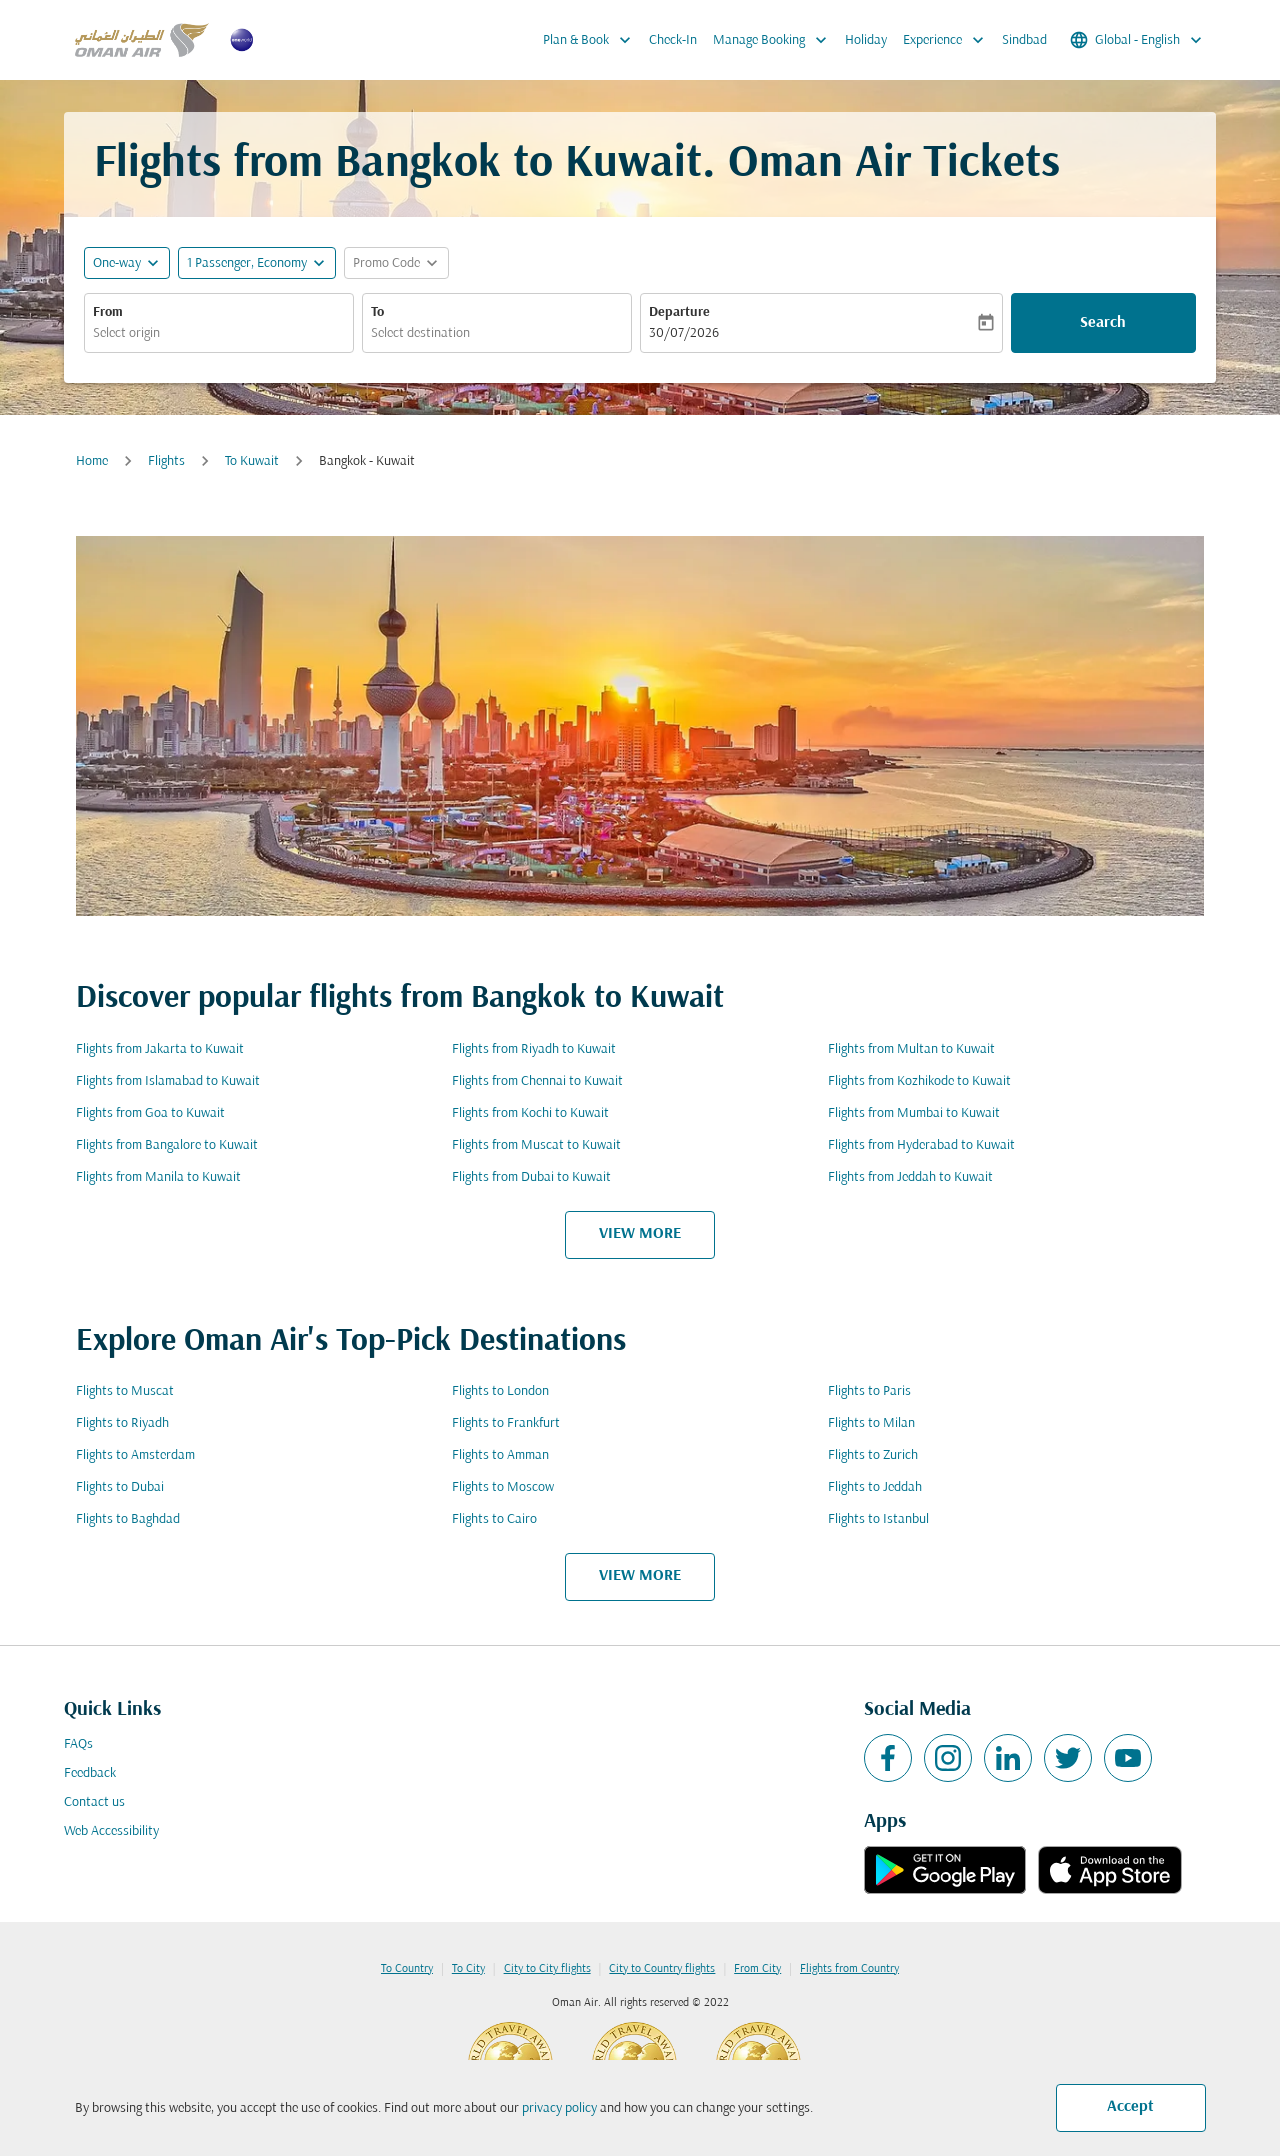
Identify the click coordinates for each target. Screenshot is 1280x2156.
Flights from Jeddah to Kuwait (910, 1177)
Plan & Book (592, 40)
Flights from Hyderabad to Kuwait (921, 1145)
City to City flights (547, 1969)
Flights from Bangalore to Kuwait (167, 1145)
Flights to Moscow (503, 1487)
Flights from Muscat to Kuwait (536, 1145)
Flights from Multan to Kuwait (911, 1049)
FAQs (78, 1744)
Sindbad (1024, 40)
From (108, 312)
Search (1103, 323)
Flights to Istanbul (878, 1519)
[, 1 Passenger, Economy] (247, 263)
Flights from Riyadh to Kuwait (534, 1049)
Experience (948, 40)
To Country (407, 1969)
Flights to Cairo (494, 1519)
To (377, 312)
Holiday (866, 40)
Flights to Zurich (873, 1455)
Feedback (90, 1773)
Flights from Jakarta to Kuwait (160, 1049)
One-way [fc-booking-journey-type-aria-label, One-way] (117, 263)
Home (92, 461)
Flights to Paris (869, 1391)
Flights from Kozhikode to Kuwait (919, 1081)
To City (468, 1969)
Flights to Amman (500, 1455)
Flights (166, 461)
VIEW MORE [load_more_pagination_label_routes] (640, 1234)
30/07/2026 (684, 333)
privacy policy (559, 2108)
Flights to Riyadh (122, 1423)
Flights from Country (849, 1969)
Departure (679, 312)
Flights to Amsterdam (135, 1455)
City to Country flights (662, 1969)
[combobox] (219, 333)
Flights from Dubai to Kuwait (531, 1177)
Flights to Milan (871, 1423)
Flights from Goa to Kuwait (150, 1113)
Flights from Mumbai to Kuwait (914, 1113)
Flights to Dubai (120, 1487)
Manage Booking (775, 40)
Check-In (673, 40)
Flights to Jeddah (875, 1487)
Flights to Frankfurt (506, 1423)
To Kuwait (252, 461)
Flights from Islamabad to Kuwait (168, 1081)
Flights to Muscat (125, 1391)
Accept (1130, 2107)
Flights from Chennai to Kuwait (537, 1081)
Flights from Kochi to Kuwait (530, 1113)
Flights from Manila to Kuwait (158, 1177)
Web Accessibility (111, 1831)
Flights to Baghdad (128, 1519)
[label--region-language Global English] (1137, 40)
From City (757, 1969)
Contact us (94, 1802)
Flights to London (500, 1391)
